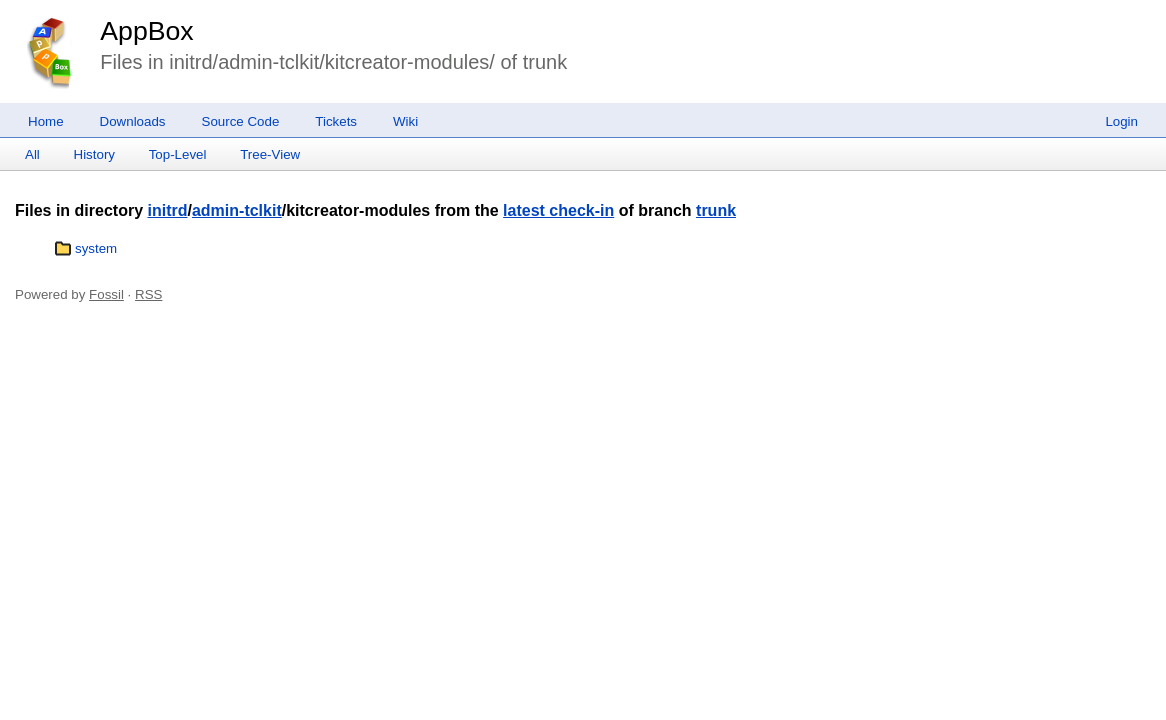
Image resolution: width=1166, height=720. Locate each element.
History (94, 154)
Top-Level (178, 154)
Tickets (336, 121)
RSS (148, 294)
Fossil (106, 294)
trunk (716, 210)
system (96, 248)
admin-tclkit (237, 210)
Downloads (133, 121)
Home (46, 121)
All (32, 154)
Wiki (405, 121)
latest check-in (558, 210)
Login (1121, 121)
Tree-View (270, 154)
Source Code (241, 121)
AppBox (146, 31)
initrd (167, 210)
